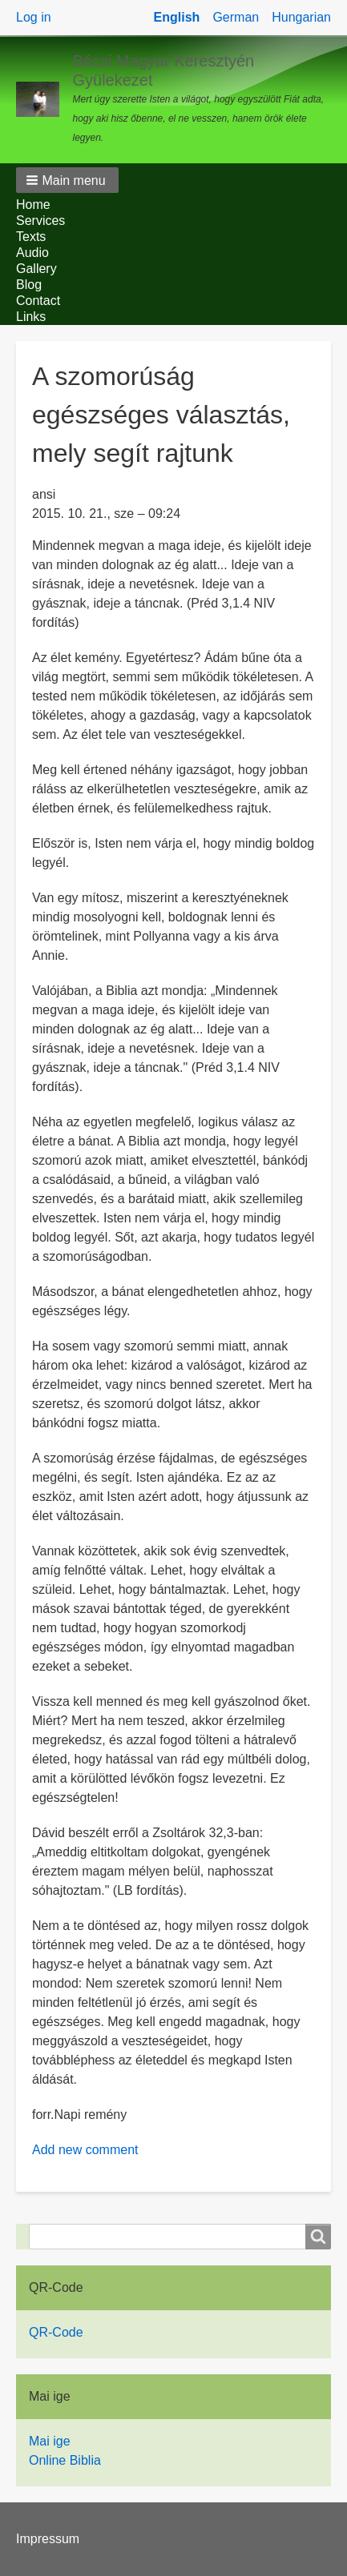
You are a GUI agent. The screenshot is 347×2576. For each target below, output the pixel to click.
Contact (38, 300)
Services (40, 220)
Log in (33, 17)
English (177, 17)
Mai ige (50, 2441)
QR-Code (56, 2332)
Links (31, 316)
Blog (29, 284)
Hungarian (301, 17)
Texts (31, 236)
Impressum (47, 2539)
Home (33, 204)
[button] (67, 180)
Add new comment (85, 2150)
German (235, 17)
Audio (32, 252)
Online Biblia (65, 2460)
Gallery (36, 268)
